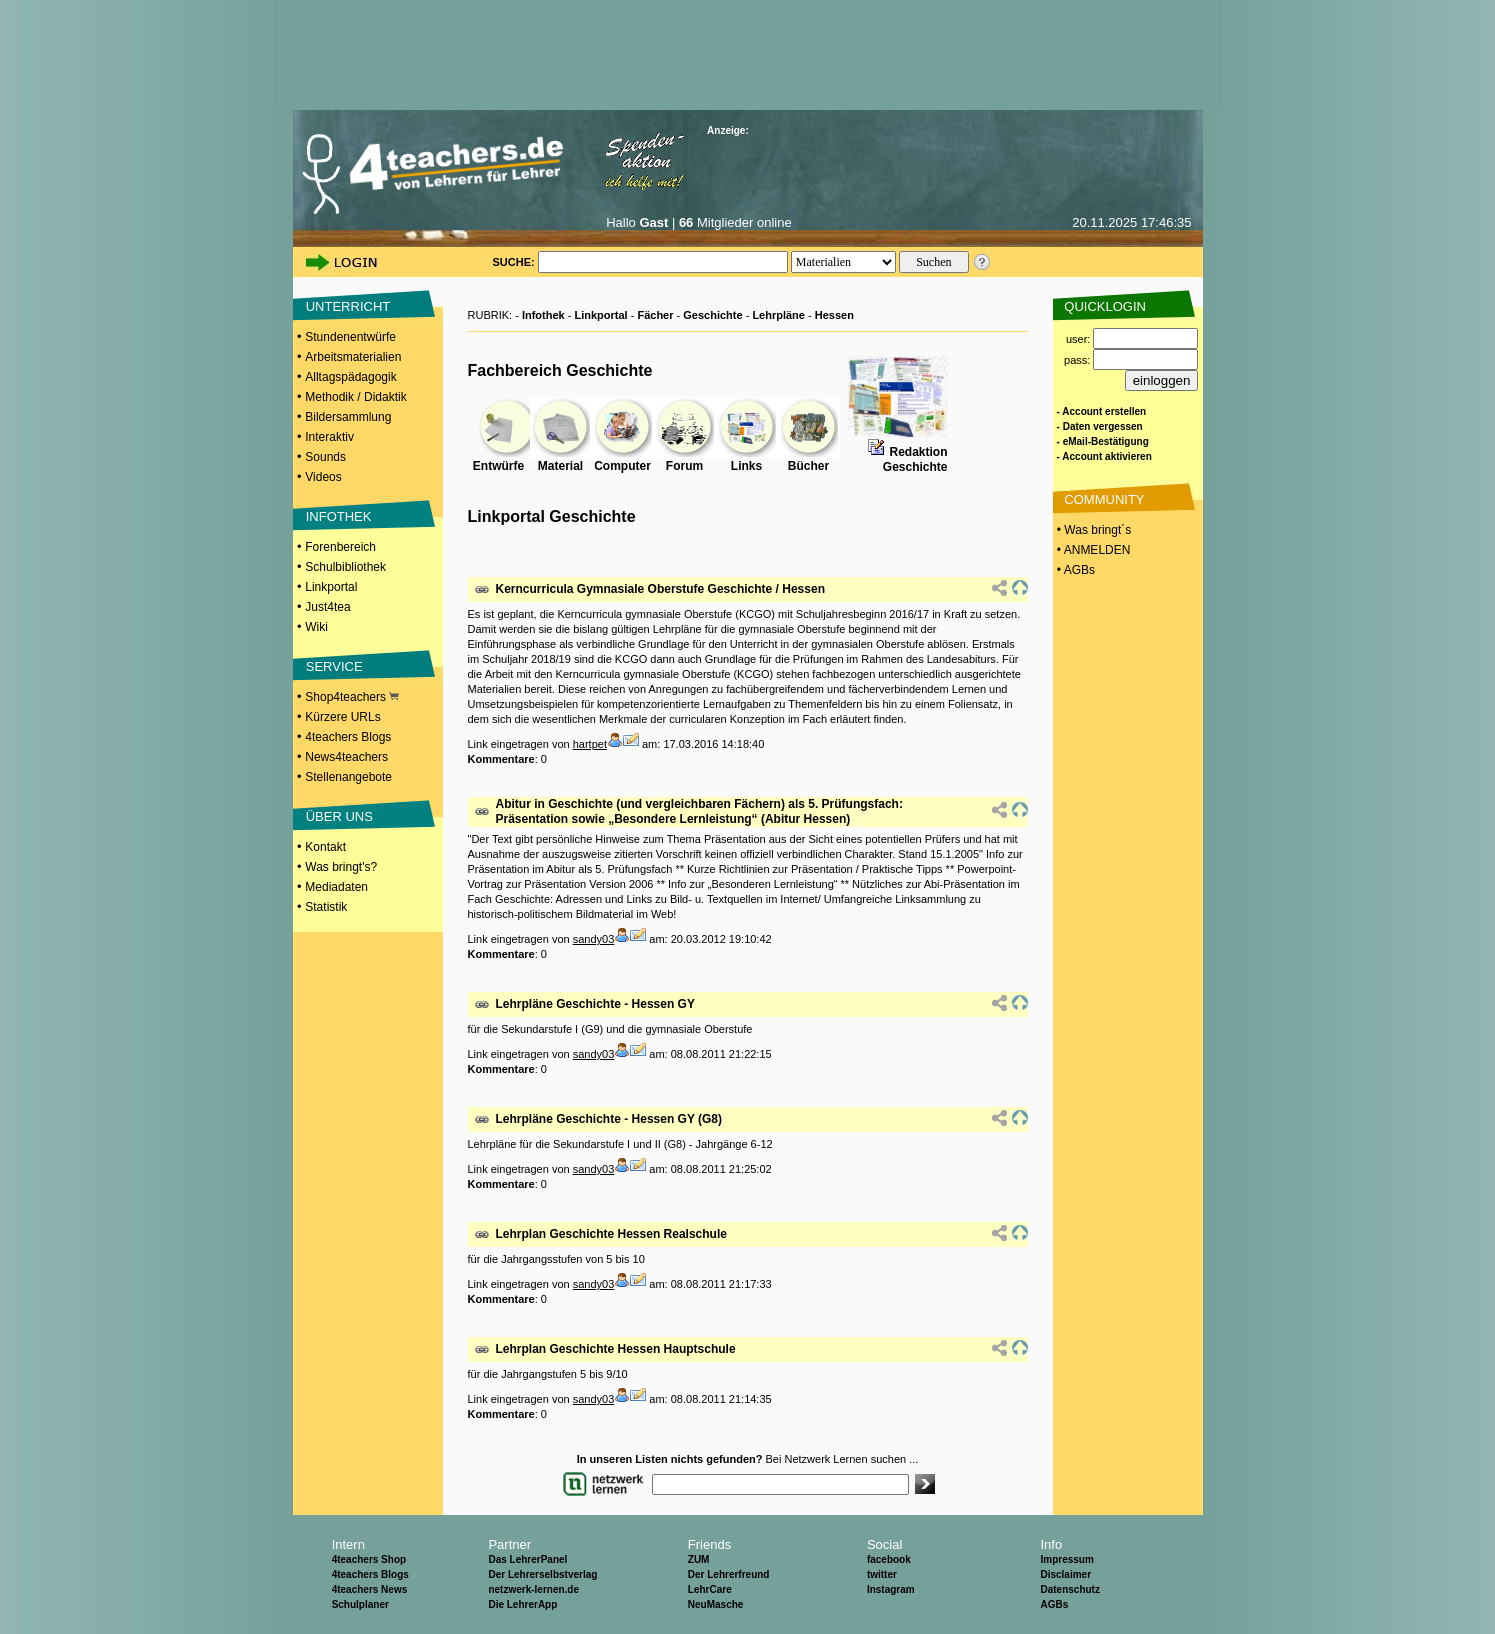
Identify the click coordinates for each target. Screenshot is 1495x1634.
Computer (622, 466)
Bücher (808, 466)
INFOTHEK (339, 516)
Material (560, 466)
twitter (882, 1574)
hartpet (590, 744)
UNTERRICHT (348, 306)
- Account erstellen (1102, 411)
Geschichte (712, 315)
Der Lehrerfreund (729, 1574)
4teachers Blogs (348, 737)
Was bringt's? (341, 867)
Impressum (1066, 1559)
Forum (684, 466)
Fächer (655, 315)
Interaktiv (329, 437)
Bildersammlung (348, 417)
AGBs (1054, 1604)
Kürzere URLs (342, 717)
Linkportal (331, 587)
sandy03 (594, 939)
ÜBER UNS (339, 816)
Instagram (891, 1589)
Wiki (316, 627)
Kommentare (501, 759)
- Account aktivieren (1104, 456)
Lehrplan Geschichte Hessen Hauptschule (616, 1349)
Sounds (325, 457)
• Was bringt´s (1093, 530)
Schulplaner (360, 1604)
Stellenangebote (348, 777)
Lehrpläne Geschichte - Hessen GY (595, 1004)
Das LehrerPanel (527, 1559)
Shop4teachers (352, 697)
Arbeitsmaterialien (353, 357)
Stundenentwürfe (350, 337)
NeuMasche (716, 1604)
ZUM (699, 1559)
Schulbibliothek (345, 567)
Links (746, 466)
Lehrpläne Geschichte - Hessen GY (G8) (609, 1119)
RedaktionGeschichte (915, 459)
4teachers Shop (369, 1559)
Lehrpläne (778, 315)
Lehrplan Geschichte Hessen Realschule (611, 1234)
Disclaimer (1065, 1574)
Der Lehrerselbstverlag (542, 1574)
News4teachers (346, 757)
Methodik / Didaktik (355, 397)
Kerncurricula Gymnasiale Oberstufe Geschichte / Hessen (660, 589)
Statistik (326, 907)
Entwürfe (498, 466)
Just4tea (327, 607)
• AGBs (1075, 570)
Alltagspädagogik (350, 377)
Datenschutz (1069, 1589)
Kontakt (325, 847)
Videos (323, 477)
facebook (889, 1559)
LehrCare (710, 1589)
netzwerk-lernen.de (533, 1589)
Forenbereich (340, 547)
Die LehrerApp (522, 1604)
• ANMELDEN (1092, 550)
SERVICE (334, 666)
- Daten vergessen (1100, 426)
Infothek (543, 315)
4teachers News (370, 1589)
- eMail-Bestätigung (1103, 441)
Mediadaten (336, 887)
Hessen (834, 315)
